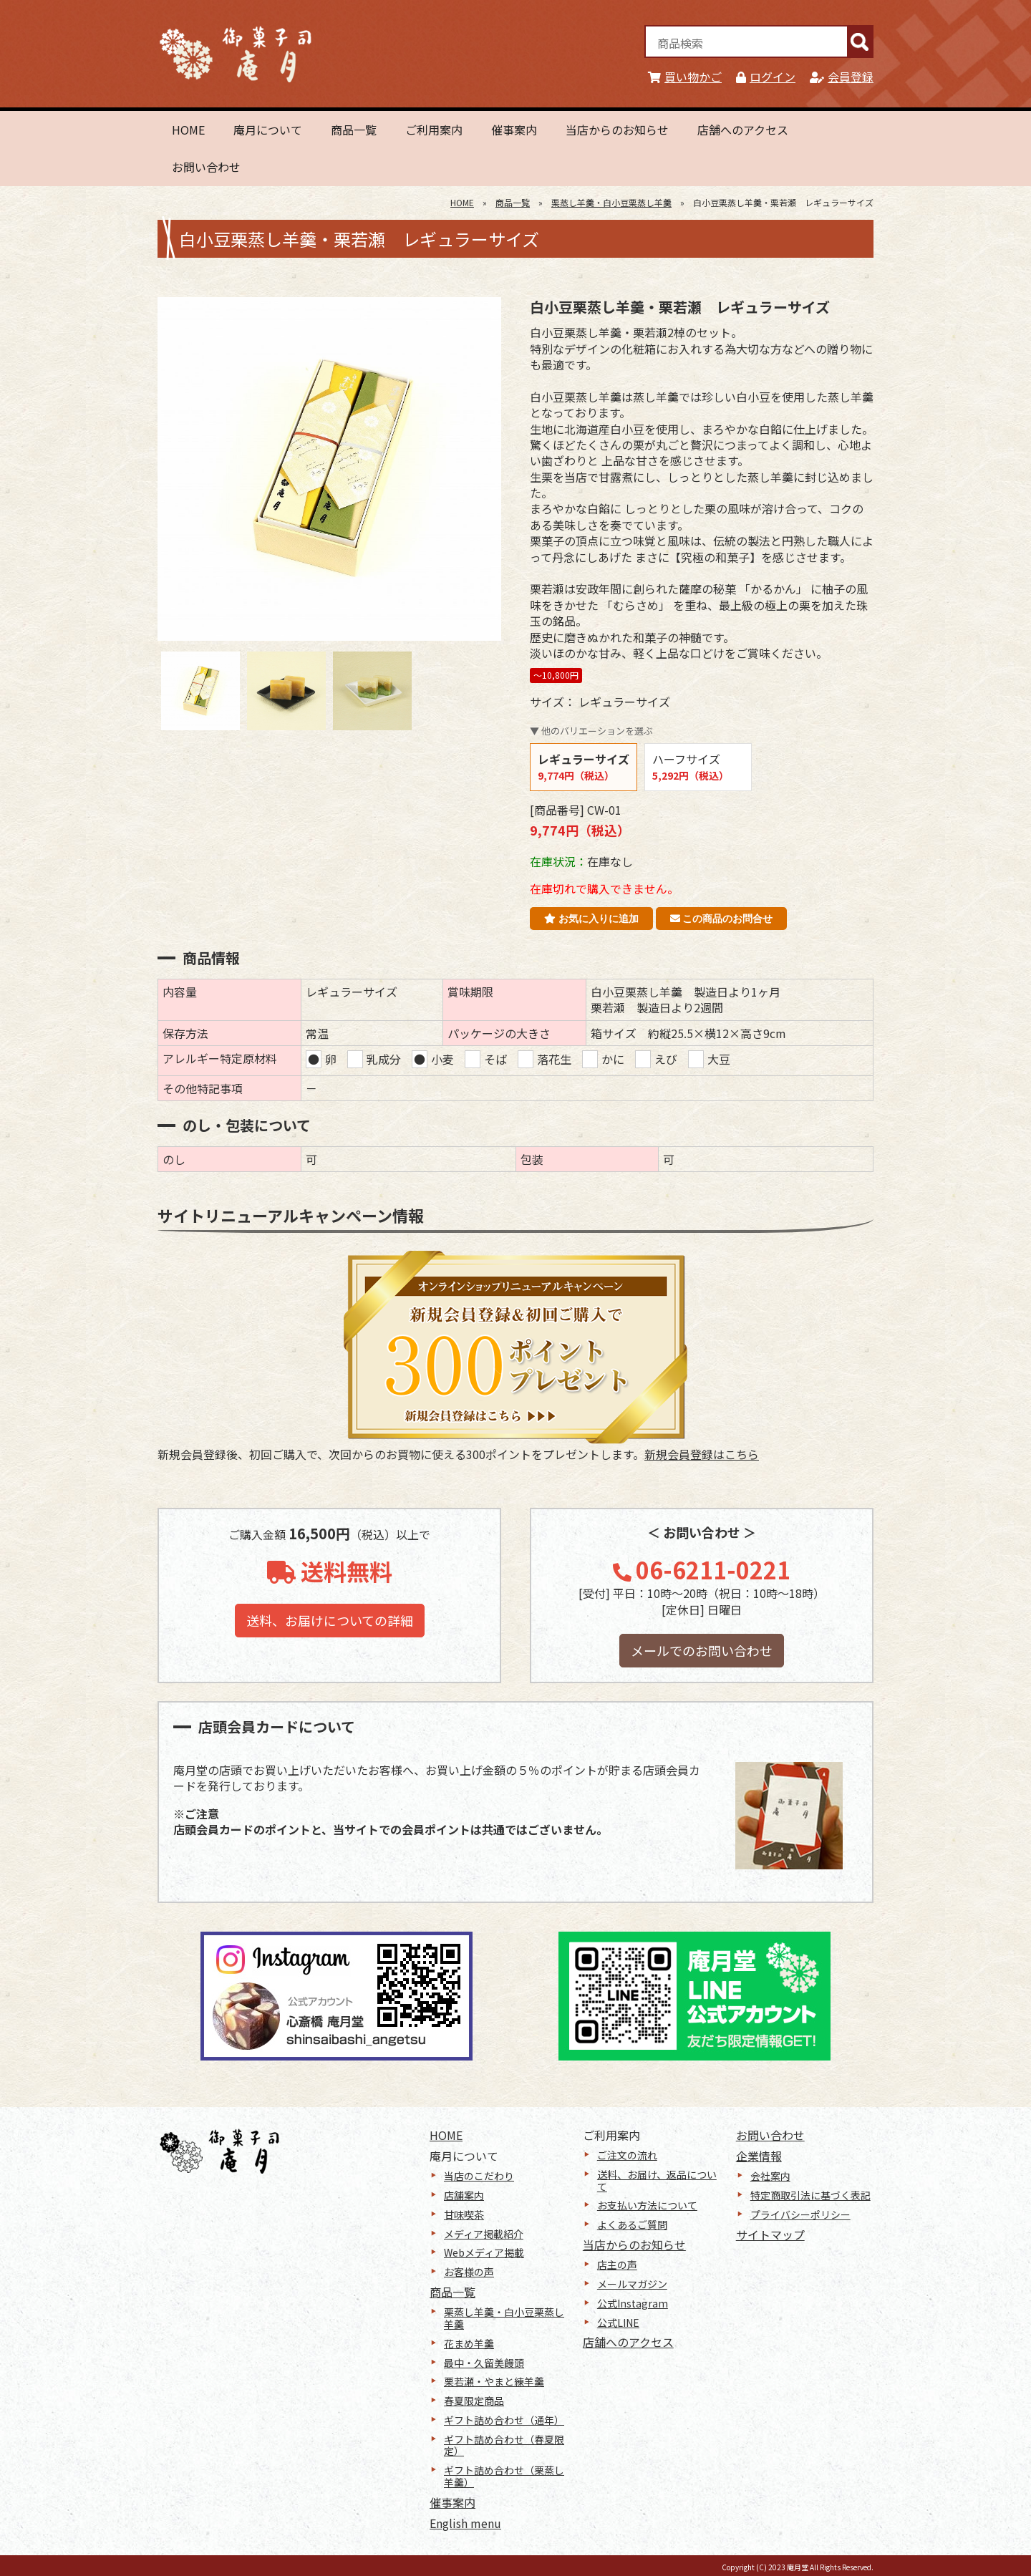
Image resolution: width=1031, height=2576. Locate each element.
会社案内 (770, 2176)
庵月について (267, 129)
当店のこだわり (479, 2176)
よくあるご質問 (632, 2224)
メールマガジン (632, 2284)
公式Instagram (632, 2303)
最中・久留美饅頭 (484, 2362)
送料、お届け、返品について (657, 2180)
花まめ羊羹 (469, 2343)
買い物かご (685, 76)
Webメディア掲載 (484, 2252)
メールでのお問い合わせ (702, 1650)
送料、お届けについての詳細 (329, 1620)
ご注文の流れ (627, 2155)
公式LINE (618, 2322)
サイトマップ (770, 2234)
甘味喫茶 (464, 2214)
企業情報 (759, 2155)
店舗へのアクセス (742, 129)
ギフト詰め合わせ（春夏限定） (504, 2445)
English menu (465, 2523)
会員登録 (841, 76)
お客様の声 (469, 2272)
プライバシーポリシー (800, 2214)
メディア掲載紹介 (483, 2234)
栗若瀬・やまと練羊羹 (494, 2381)
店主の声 (617, 2264)
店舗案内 (464, 2195)
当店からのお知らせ (617, 129)
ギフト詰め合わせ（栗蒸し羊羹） (504, 2476)
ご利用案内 (434, 129)
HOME (188, 129)
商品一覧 (354, 129)
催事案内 (514, 129)
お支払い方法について (647, 2205)
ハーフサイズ (690, 766)
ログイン (765, 76)
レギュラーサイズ (583, 766)
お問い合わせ (206, 166)
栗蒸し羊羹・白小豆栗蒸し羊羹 (611, 202)
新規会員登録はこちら (701, 1454)
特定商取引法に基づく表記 (810, 2195)
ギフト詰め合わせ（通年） (504, 2420)
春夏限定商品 (474, 2400)
